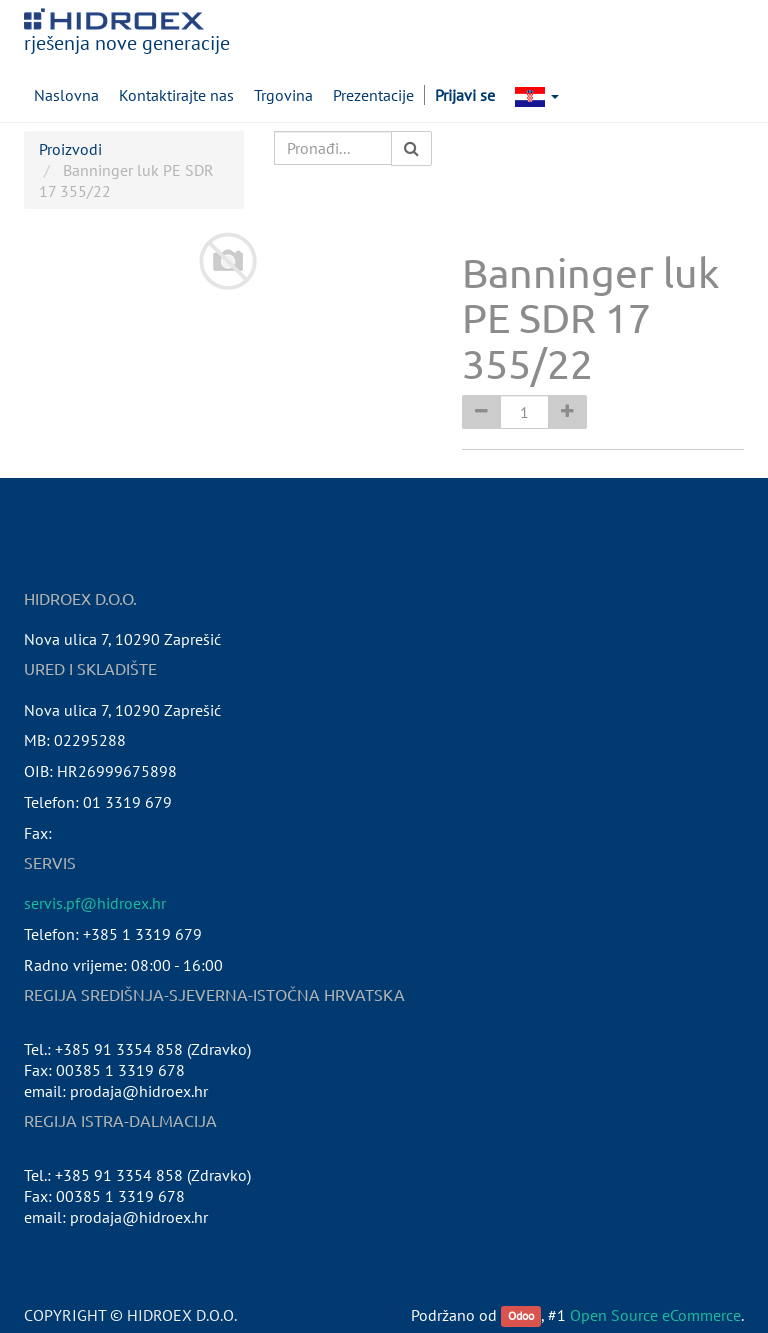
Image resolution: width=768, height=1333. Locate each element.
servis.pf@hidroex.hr (95, 903)
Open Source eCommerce (655, 1315)
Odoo (521, 1316)
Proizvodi (70, 149)
